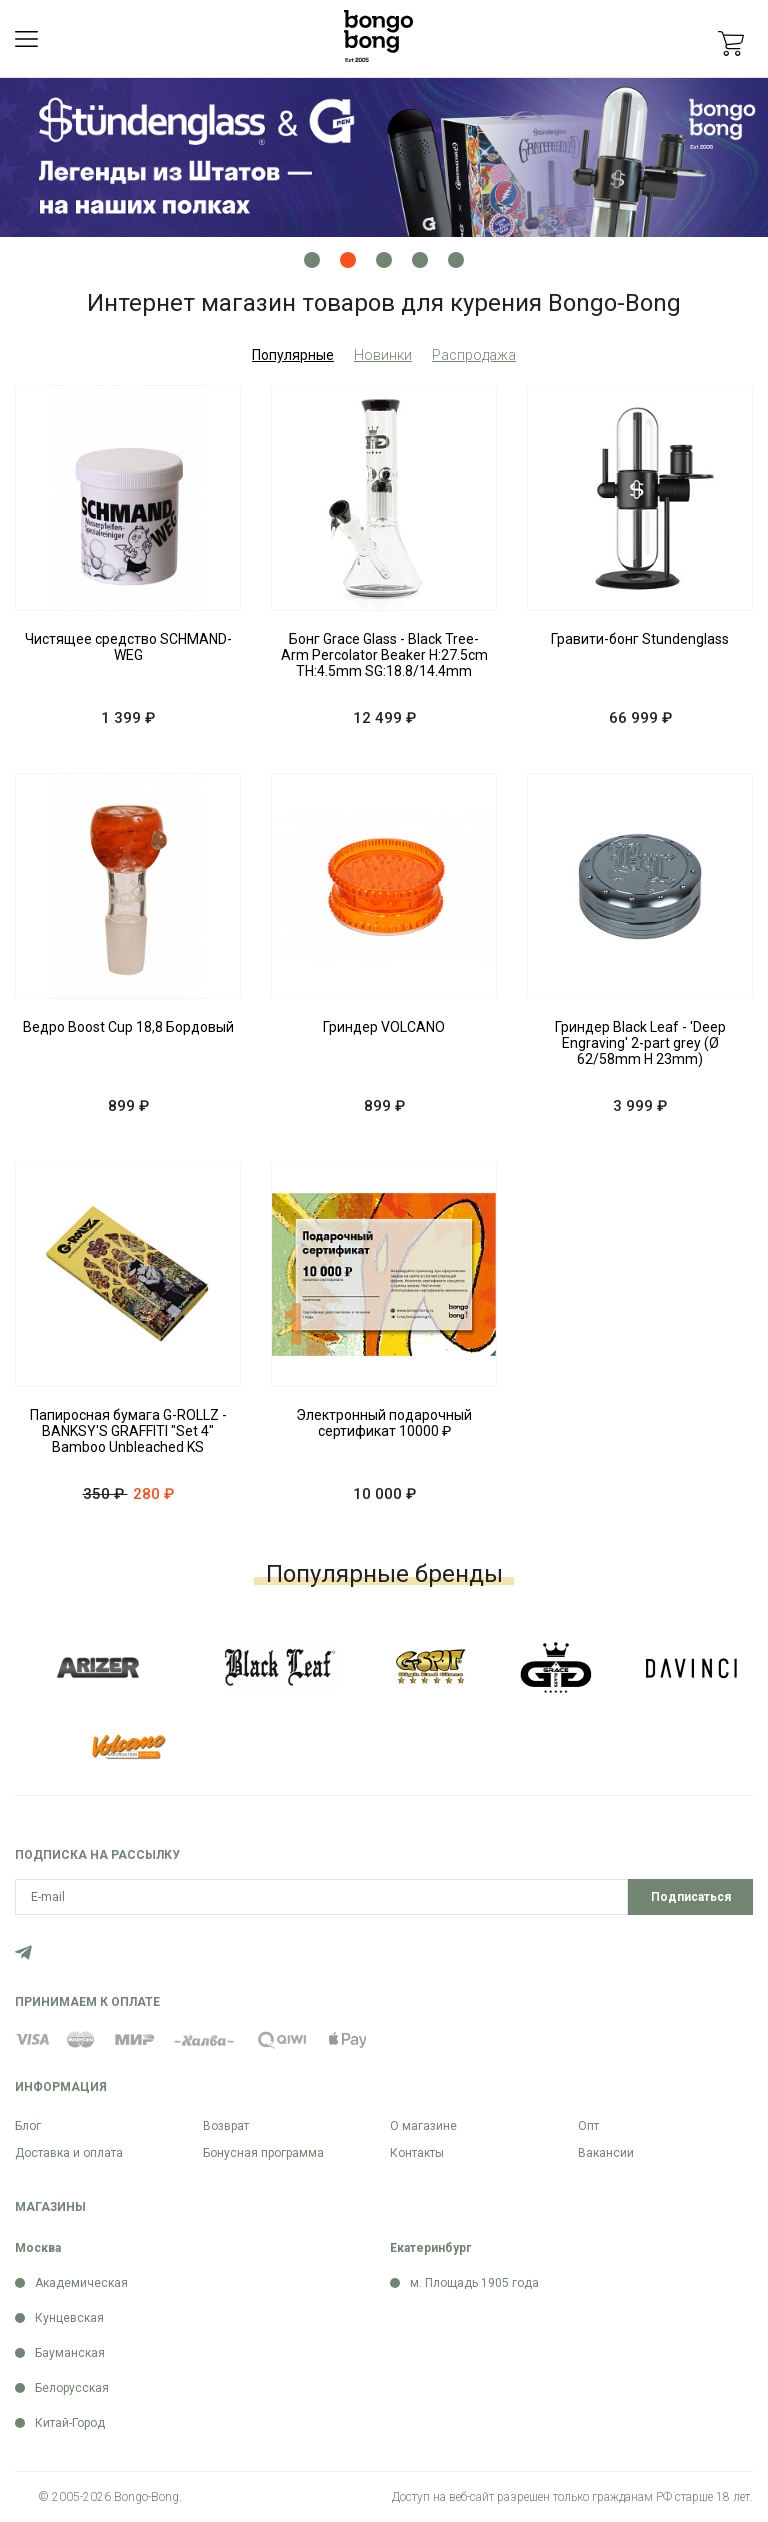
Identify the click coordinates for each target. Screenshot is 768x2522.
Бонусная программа (263, 2153)
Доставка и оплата (69, 2153)
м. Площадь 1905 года (474, 2283)
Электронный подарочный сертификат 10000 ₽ (384, 1423)
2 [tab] (348, 260)
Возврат (226, 2126)
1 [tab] (312, 260)
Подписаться (691, 1897)
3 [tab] (384, 260)
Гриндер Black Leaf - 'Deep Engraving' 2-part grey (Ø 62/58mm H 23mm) (640, 1043)
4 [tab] (420, 260)
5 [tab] (456, 260)
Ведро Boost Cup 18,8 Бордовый (128, 1027)
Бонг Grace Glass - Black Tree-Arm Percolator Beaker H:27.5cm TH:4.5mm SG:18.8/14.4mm (384, 655)
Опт (588, 2126)
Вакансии (606, 2153)
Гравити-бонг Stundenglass (640, 639)
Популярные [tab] (293, 355)
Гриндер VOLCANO (384, 1027)
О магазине (423, 2126)
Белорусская (72, 2388)
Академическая (81, 2283)
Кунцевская (69, 2318)
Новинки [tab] (383, 355)
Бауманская (70, 2353)
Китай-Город (70, 2423)
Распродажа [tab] (474, 355)
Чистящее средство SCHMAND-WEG (128, 647)
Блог (28, 2126)
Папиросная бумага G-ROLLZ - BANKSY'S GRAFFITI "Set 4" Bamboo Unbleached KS (128, 1431)
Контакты (417, 2153)
